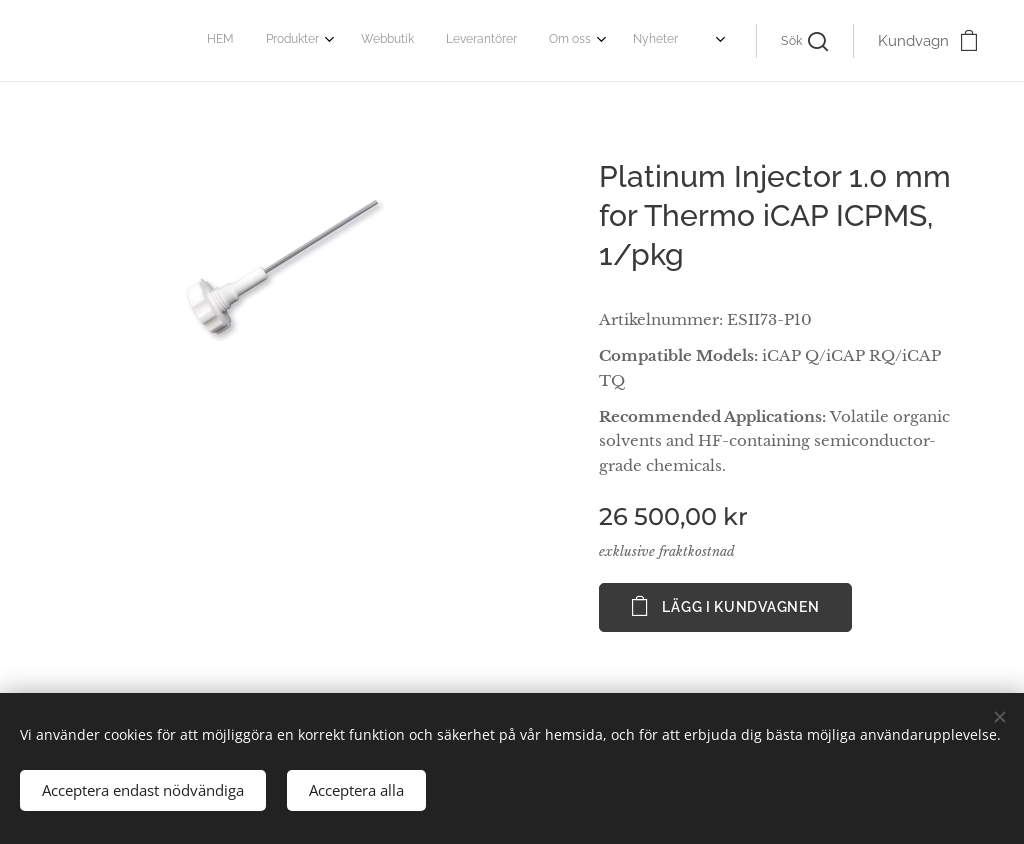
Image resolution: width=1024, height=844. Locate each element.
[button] (804, 41)
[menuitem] (513, 41)
